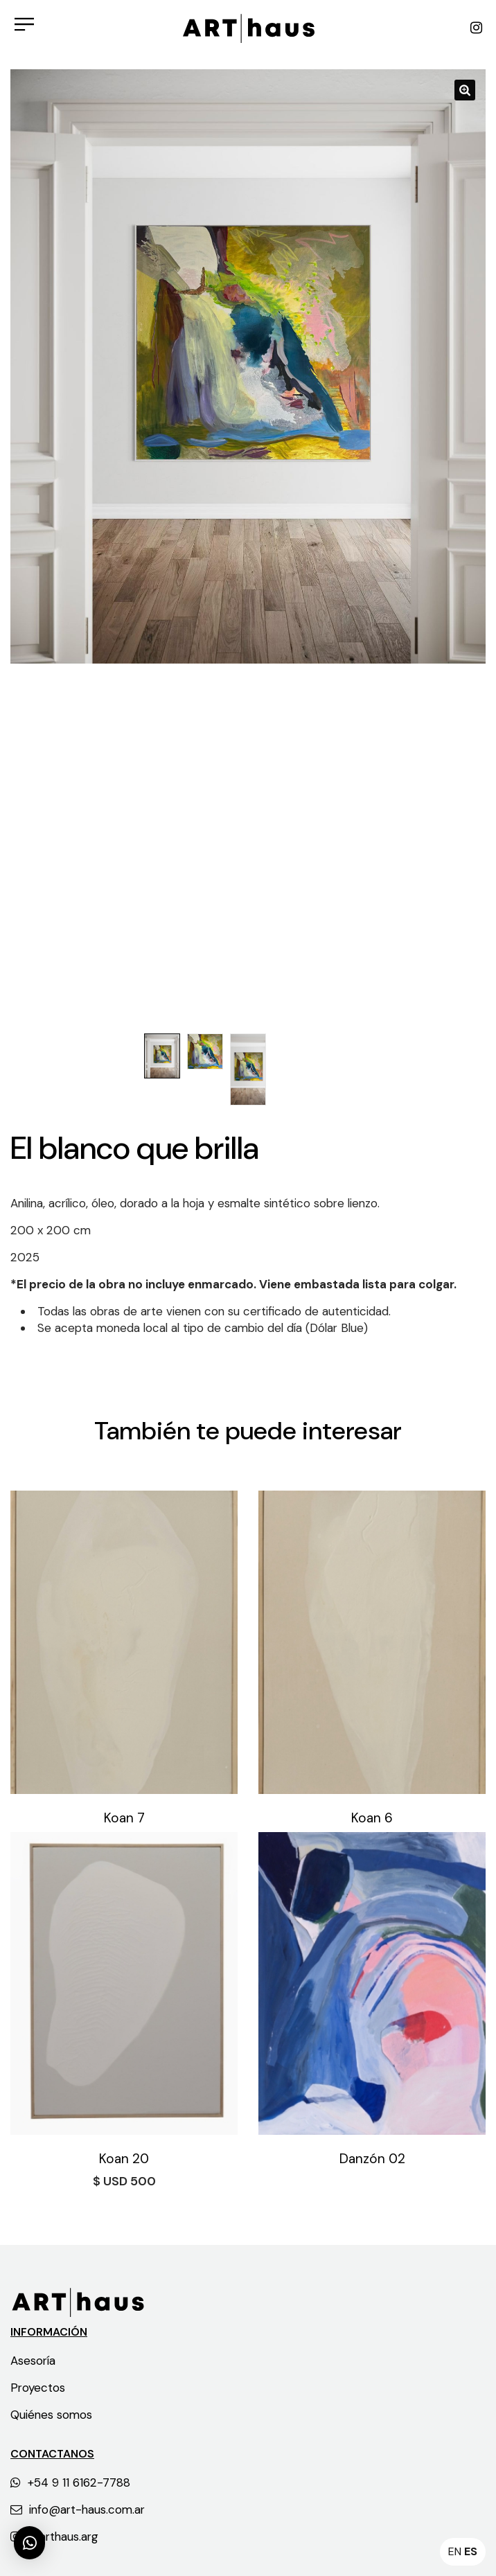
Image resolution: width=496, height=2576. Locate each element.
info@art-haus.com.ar (77, 2509)
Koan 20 (124, 2158)
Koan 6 (372, 1818)
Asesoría (32, 2360)
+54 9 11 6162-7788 (70, 2482)
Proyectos (37, 2387)
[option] (248, 366)
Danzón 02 (372, 2158)
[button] (29, 2542)
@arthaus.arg (54, 2536)
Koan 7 (124, 1818)
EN (454, 2551)
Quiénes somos (51, 2414)
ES (470, 2551)
